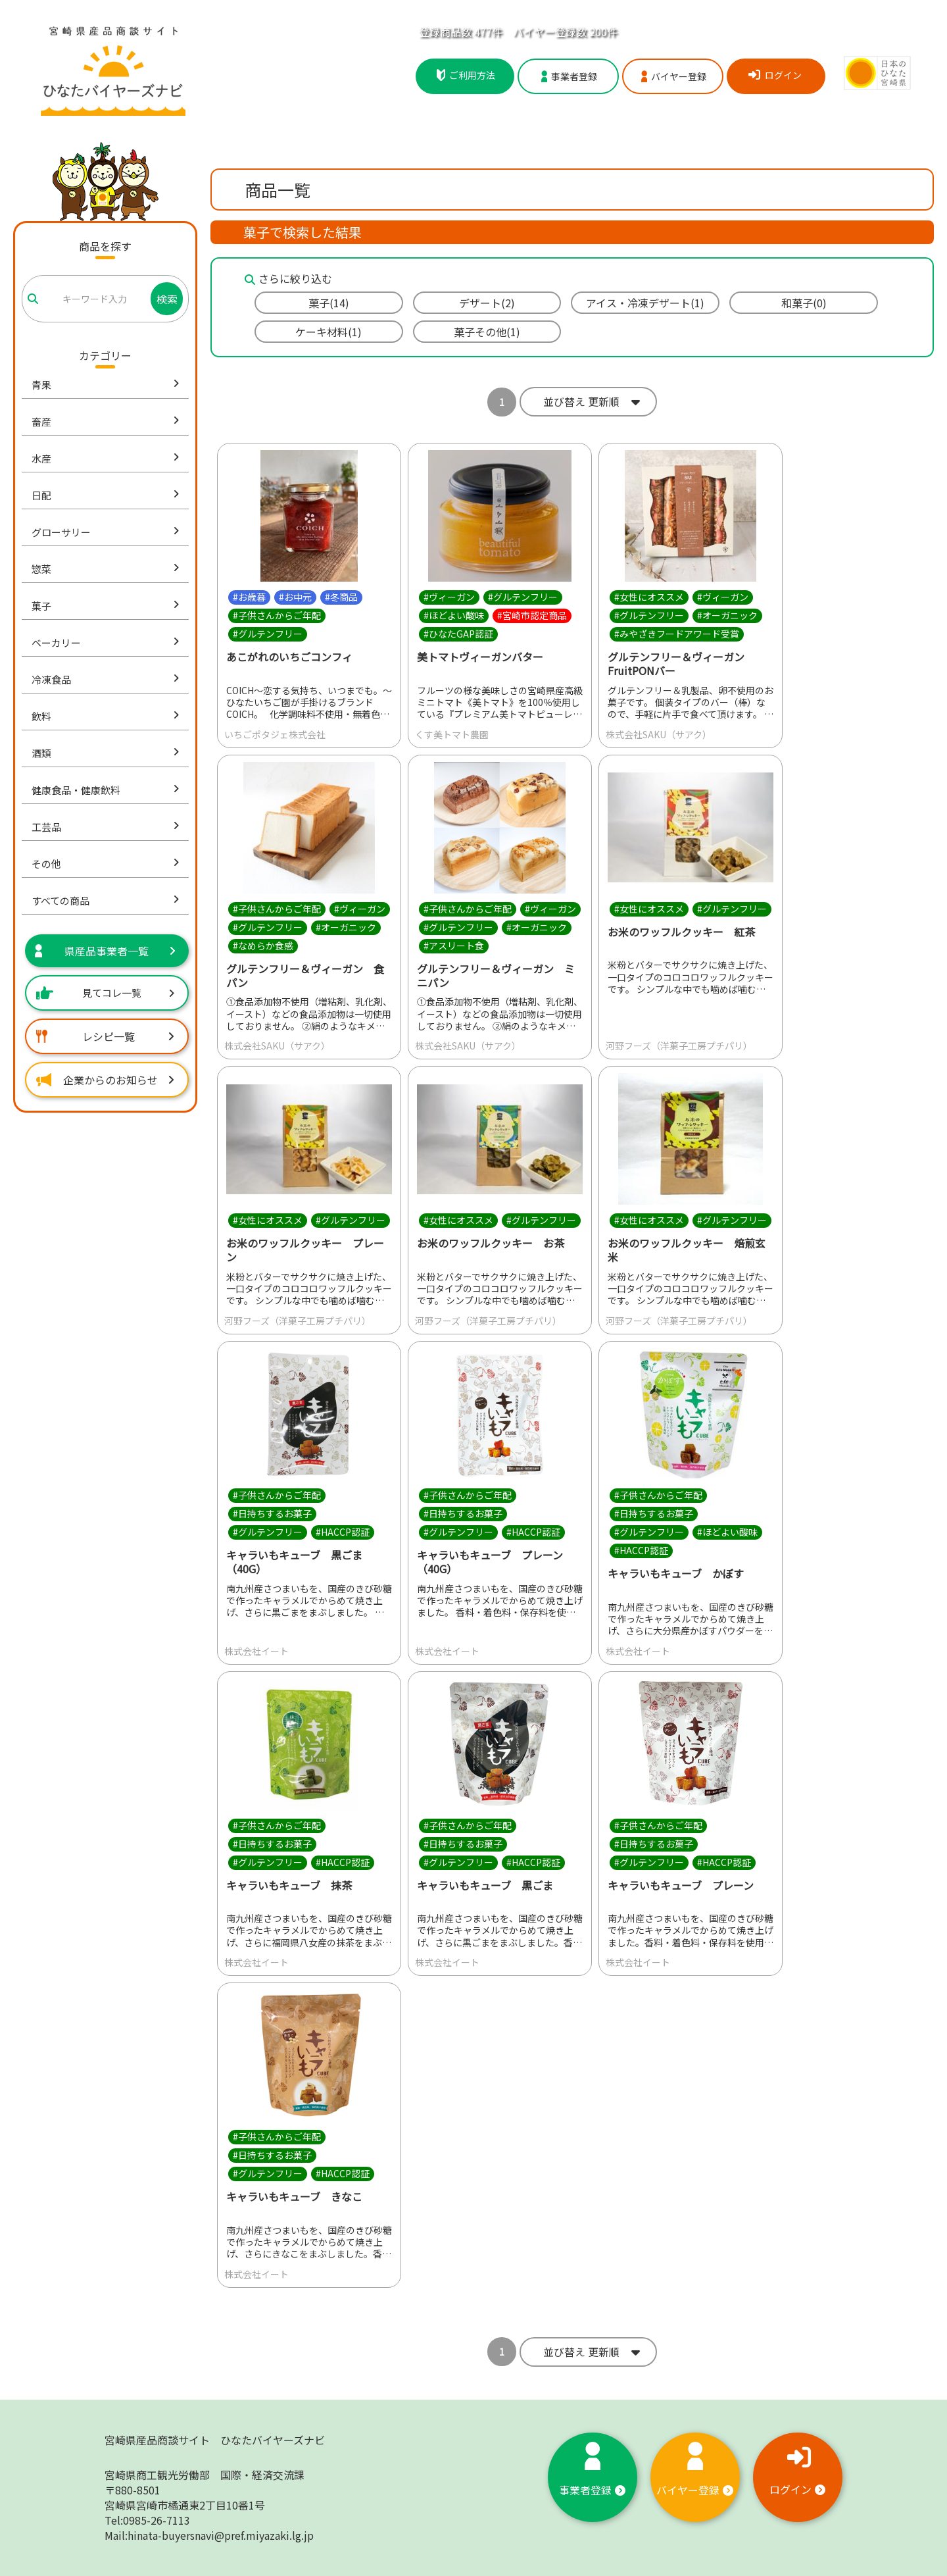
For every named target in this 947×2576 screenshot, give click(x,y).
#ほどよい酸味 (454, 615)
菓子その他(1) (487, 332)
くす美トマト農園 (452, 734)
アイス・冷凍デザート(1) (645, 303)
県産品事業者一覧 (105, 951)
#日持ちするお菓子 (272, 1513)
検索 (167, 299)
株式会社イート (256, 1650)
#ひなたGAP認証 (458, 633)
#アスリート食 (454, 945)
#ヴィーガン (449, 596)
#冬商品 (341, 596)
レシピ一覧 (105, 1036)
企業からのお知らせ (105, 1080)
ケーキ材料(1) (328, 332)
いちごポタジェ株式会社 (275, 734)
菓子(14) (328, 303)
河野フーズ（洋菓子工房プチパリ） (679, 1046)
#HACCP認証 (343, 1531)
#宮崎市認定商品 (532, 615)
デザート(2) (487, 303)
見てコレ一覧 (105, 992)
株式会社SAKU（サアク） (659, 734)
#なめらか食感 (263, 945)
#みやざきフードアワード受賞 (676, 633)
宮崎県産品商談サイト (215, 2440)
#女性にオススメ (649, 596)
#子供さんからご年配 (277, 615)
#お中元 (295, 596)
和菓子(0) (804, 303)
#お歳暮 (249, 596)
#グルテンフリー (268, 633)
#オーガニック (727, 615)
